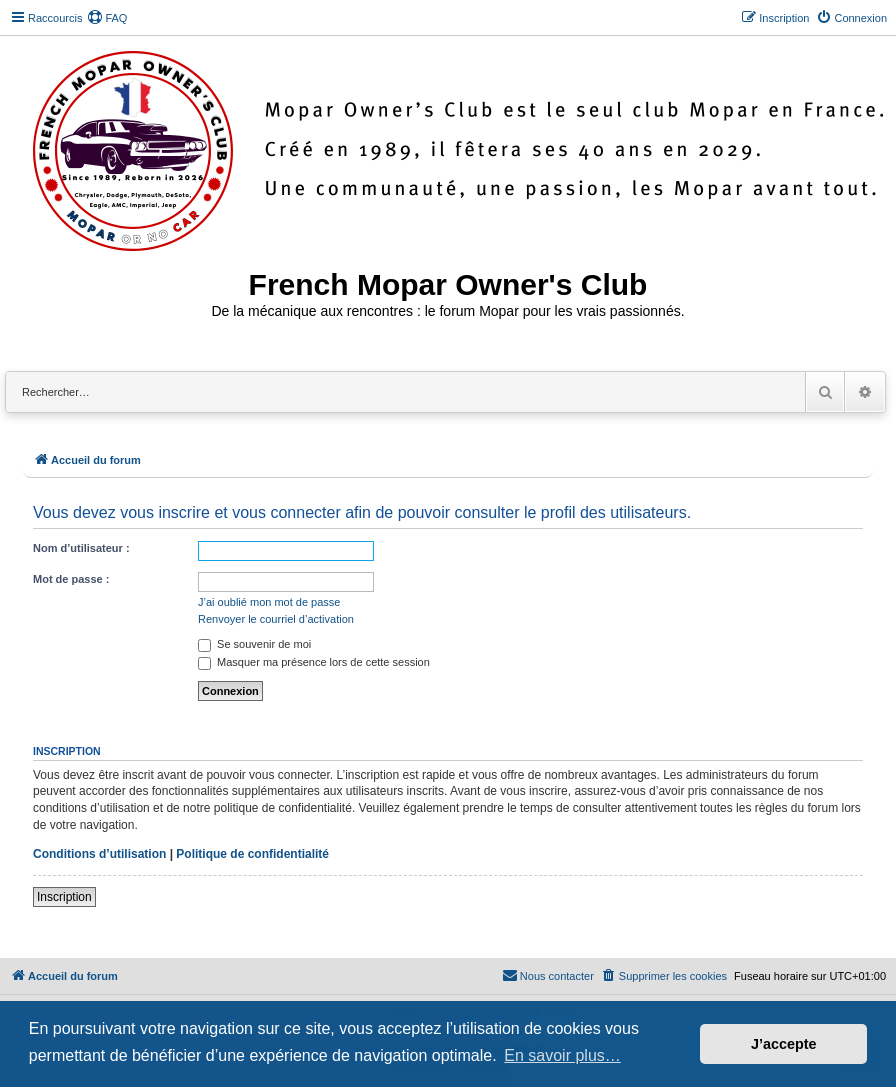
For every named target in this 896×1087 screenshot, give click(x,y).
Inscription (64, 897)
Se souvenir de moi (254, 644)
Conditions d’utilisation (99, 854)
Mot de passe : (71, 579)
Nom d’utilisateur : (81, 548)
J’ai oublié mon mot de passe (269, 602)
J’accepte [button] (784, 1044)
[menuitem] (107, 18)
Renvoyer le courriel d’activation (276, 619)
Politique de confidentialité (252, 854)
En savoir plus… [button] (562, 1055)
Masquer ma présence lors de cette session (314, 662)
